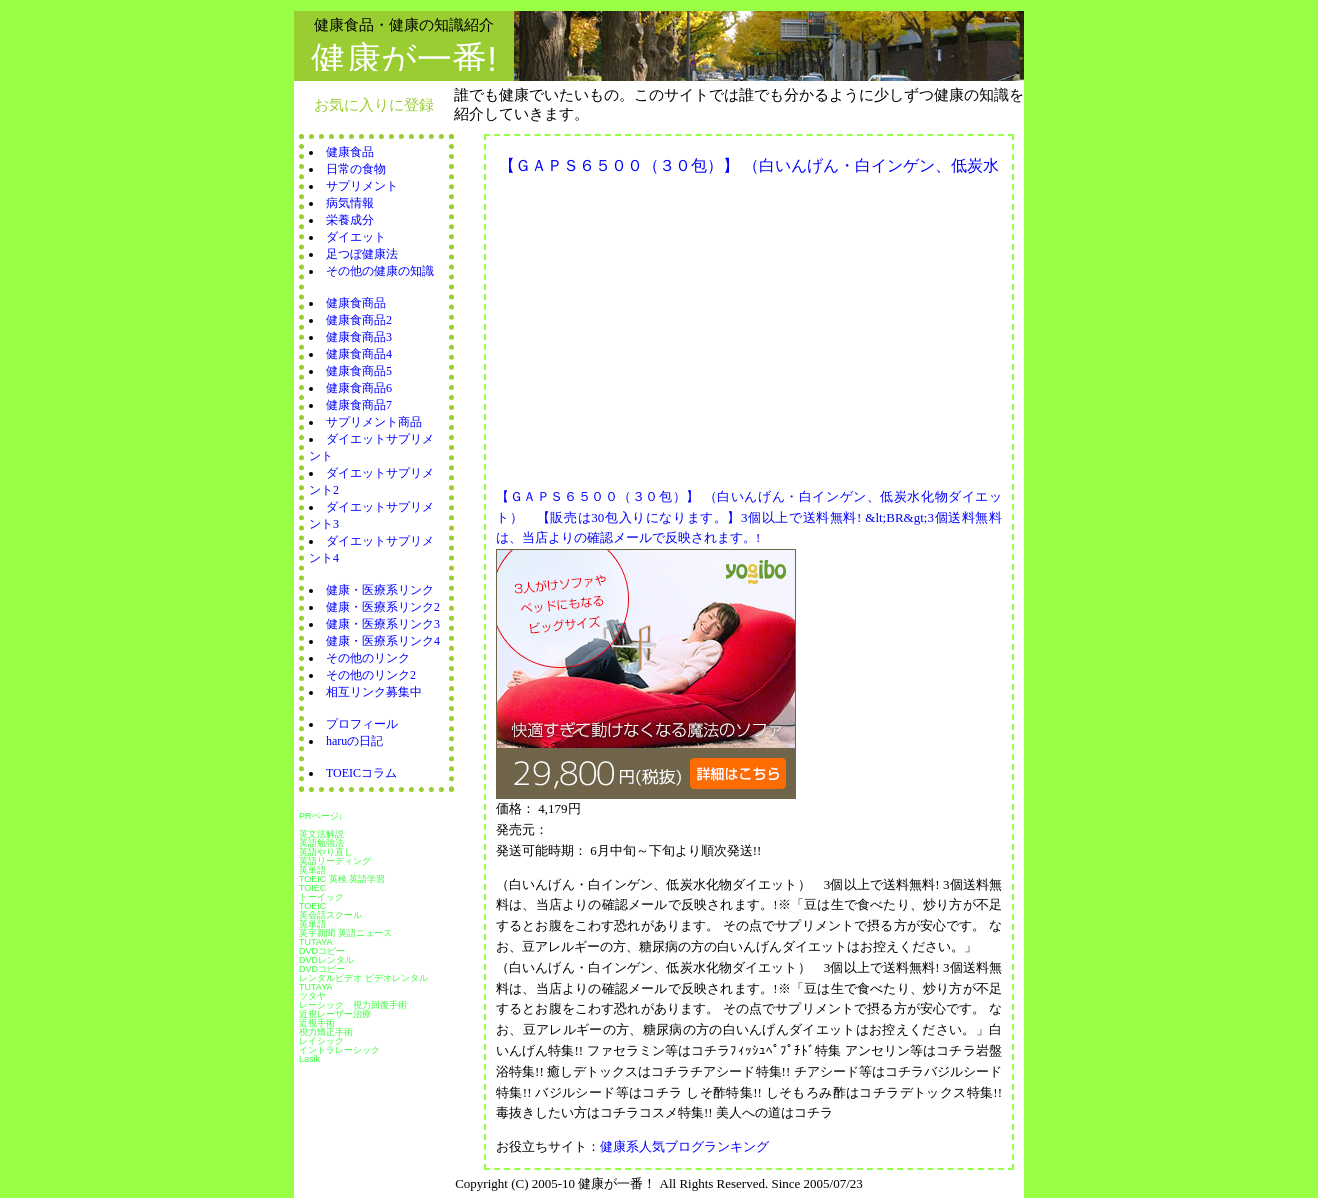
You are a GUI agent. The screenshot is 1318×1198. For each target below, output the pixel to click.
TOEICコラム (361, 773)
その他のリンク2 (371, 675)
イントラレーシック (339, 1050)
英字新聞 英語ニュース (345, 933)
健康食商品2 (359, 320)
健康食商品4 (359, 354)
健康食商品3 (359, 337)
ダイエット (356, 237)
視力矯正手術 (326, 1032)
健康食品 (350, 152)
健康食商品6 (359, 388)
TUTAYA (316, 942)
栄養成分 (350, 220)
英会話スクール (330, 915)
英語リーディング (335, 861)
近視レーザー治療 (335, 1014)
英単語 (312, 870)
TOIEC (312, 888)
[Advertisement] (664, 326)
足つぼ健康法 (362, 254)
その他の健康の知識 (380, 271)
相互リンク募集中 (374, 692)
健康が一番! (404, 58)
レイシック (321, 1041)
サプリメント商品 (374, 422)
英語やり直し (326, 852)
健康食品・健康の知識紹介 (404, 24)
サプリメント (362, 186)
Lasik (309, 1059)
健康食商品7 (359, 405)
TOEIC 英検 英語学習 (342, 879)
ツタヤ (312, 996)
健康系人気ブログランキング (684, 1146)
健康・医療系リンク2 (383, 607)
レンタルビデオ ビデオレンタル (363, 978)
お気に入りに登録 (374, 104)
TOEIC (312, 906)
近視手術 (317, 1023)
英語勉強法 (321, 843)
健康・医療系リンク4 (383, 641)
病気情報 (350, 203)
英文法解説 (321, 834)
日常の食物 (356, 169)
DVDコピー (322, 951)
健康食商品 (356, 303)
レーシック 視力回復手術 (353, 1005)
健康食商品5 (359, 371)
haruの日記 (354, 741)
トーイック (321, 897)
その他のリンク (368, 658)
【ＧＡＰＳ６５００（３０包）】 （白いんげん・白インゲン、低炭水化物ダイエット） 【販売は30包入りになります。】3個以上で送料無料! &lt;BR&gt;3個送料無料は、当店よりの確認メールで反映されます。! (749, 517)
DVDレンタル (326, 960)
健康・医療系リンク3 (383, 624)
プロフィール (362, 724)
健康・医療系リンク (380, 590)
